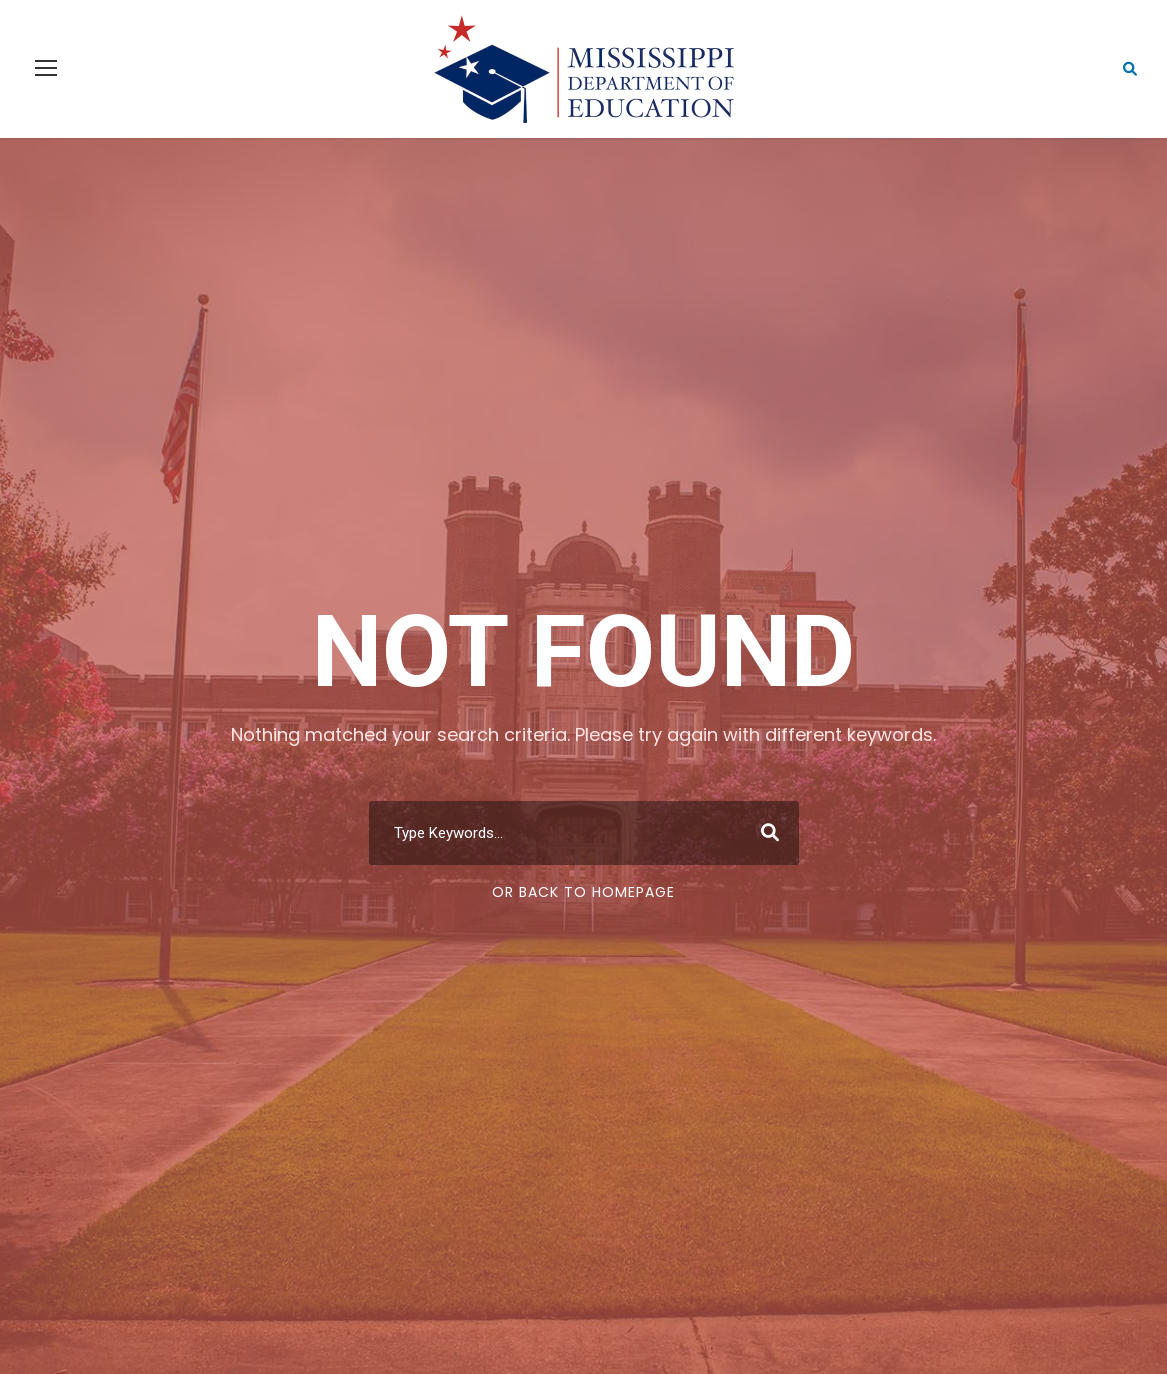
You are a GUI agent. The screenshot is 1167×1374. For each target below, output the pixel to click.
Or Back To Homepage (583, 892)
